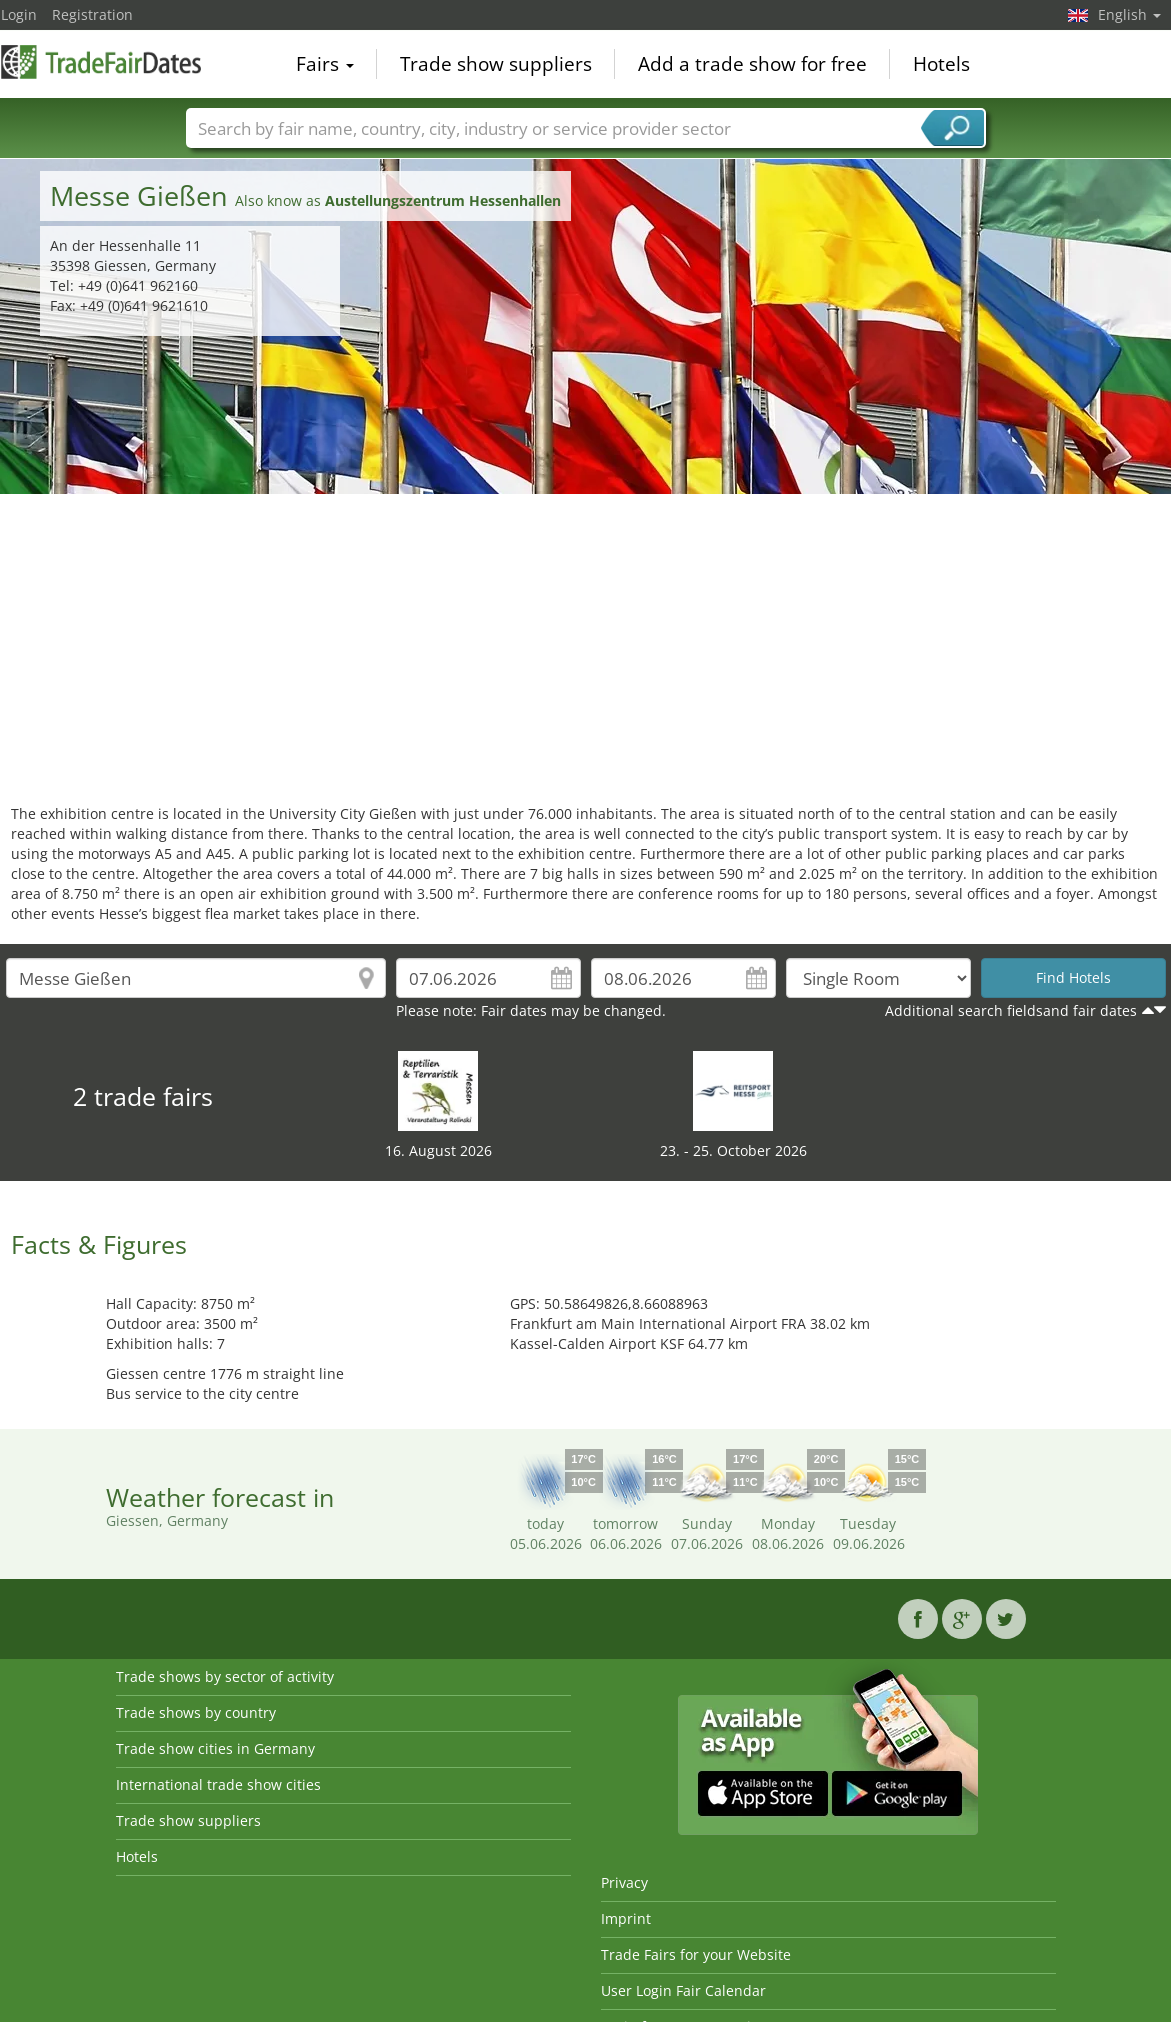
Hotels (941, 64)
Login (19, 14)
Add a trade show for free (752, 64)
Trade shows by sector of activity (225, 1676)
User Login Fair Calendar (683, 1990)
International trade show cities (218, 1784)
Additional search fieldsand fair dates (1011, 1010)
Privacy (624, 1882)
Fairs (325, 64)
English (1129, 14)
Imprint (626, 1918)
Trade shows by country (196, 1712)
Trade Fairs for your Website (696, 1954)
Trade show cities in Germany (215, 1748)
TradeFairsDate (101, 62)
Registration (92, 14)
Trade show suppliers (496, 64)
